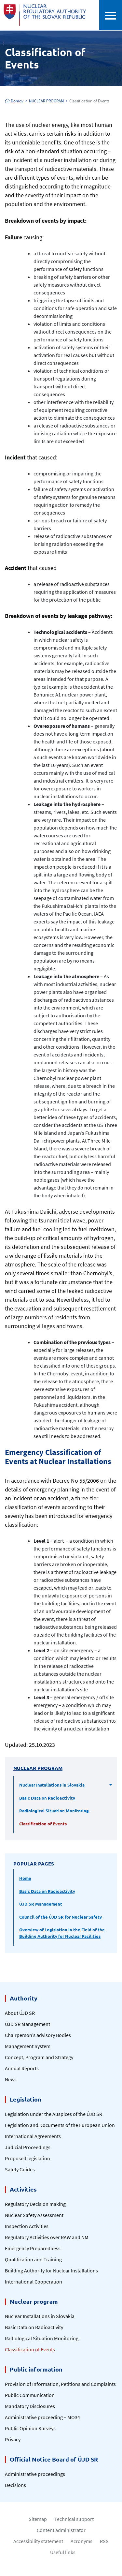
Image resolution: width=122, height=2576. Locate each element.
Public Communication (30, 2395)
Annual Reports (22, 2068)
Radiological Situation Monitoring (54, 1810)
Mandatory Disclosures (30, 2406)
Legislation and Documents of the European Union (60, 2125)
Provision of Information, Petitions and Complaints (60, 2384)
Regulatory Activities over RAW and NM (46, 2237)
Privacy (12, 2439)
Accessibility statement (38, 2541)
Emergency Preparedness (33, 2248)
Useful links (62, 2552)
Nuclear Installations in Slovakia (52, 1785)
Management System (27, 2046)
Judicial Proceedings (27, 2147)
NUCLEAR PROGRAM (46, 101)
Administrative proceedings (35, 2474)
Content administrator (61, 2530)
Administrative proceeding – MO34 (42, 2417)
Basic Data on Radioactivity (47, 1798)
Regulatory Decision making (35, 2204)
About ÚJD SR (20, 2013)
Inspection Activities (26, 2226)
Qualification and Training (33, 2259)
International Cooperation (33, 2281)
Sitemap (38, 2519)
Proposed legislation (27, 2158)
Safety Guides (20, 2169)
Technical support (74, 2519)
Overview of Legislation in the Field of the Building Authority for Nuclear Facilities (62, 1933)
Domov (14, 101)
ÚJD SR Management (40, 1904)
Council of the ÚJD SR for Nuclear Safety (60, 1917)
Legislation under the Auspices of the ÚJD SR (53, 2114)
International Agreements (33, 2136)
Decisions (15, 2485)
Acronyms (81, 2541)
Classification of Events (43, 1823)
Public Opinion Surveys (30, 2428)
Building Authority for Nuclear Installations (51, 2270)
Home (25, 1878)
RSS (104, 2541)
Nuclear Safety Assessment (34, 2215)
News (11, 2079)
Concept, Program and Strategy (39, 2057)
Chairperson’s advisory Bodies (38, 2035)
